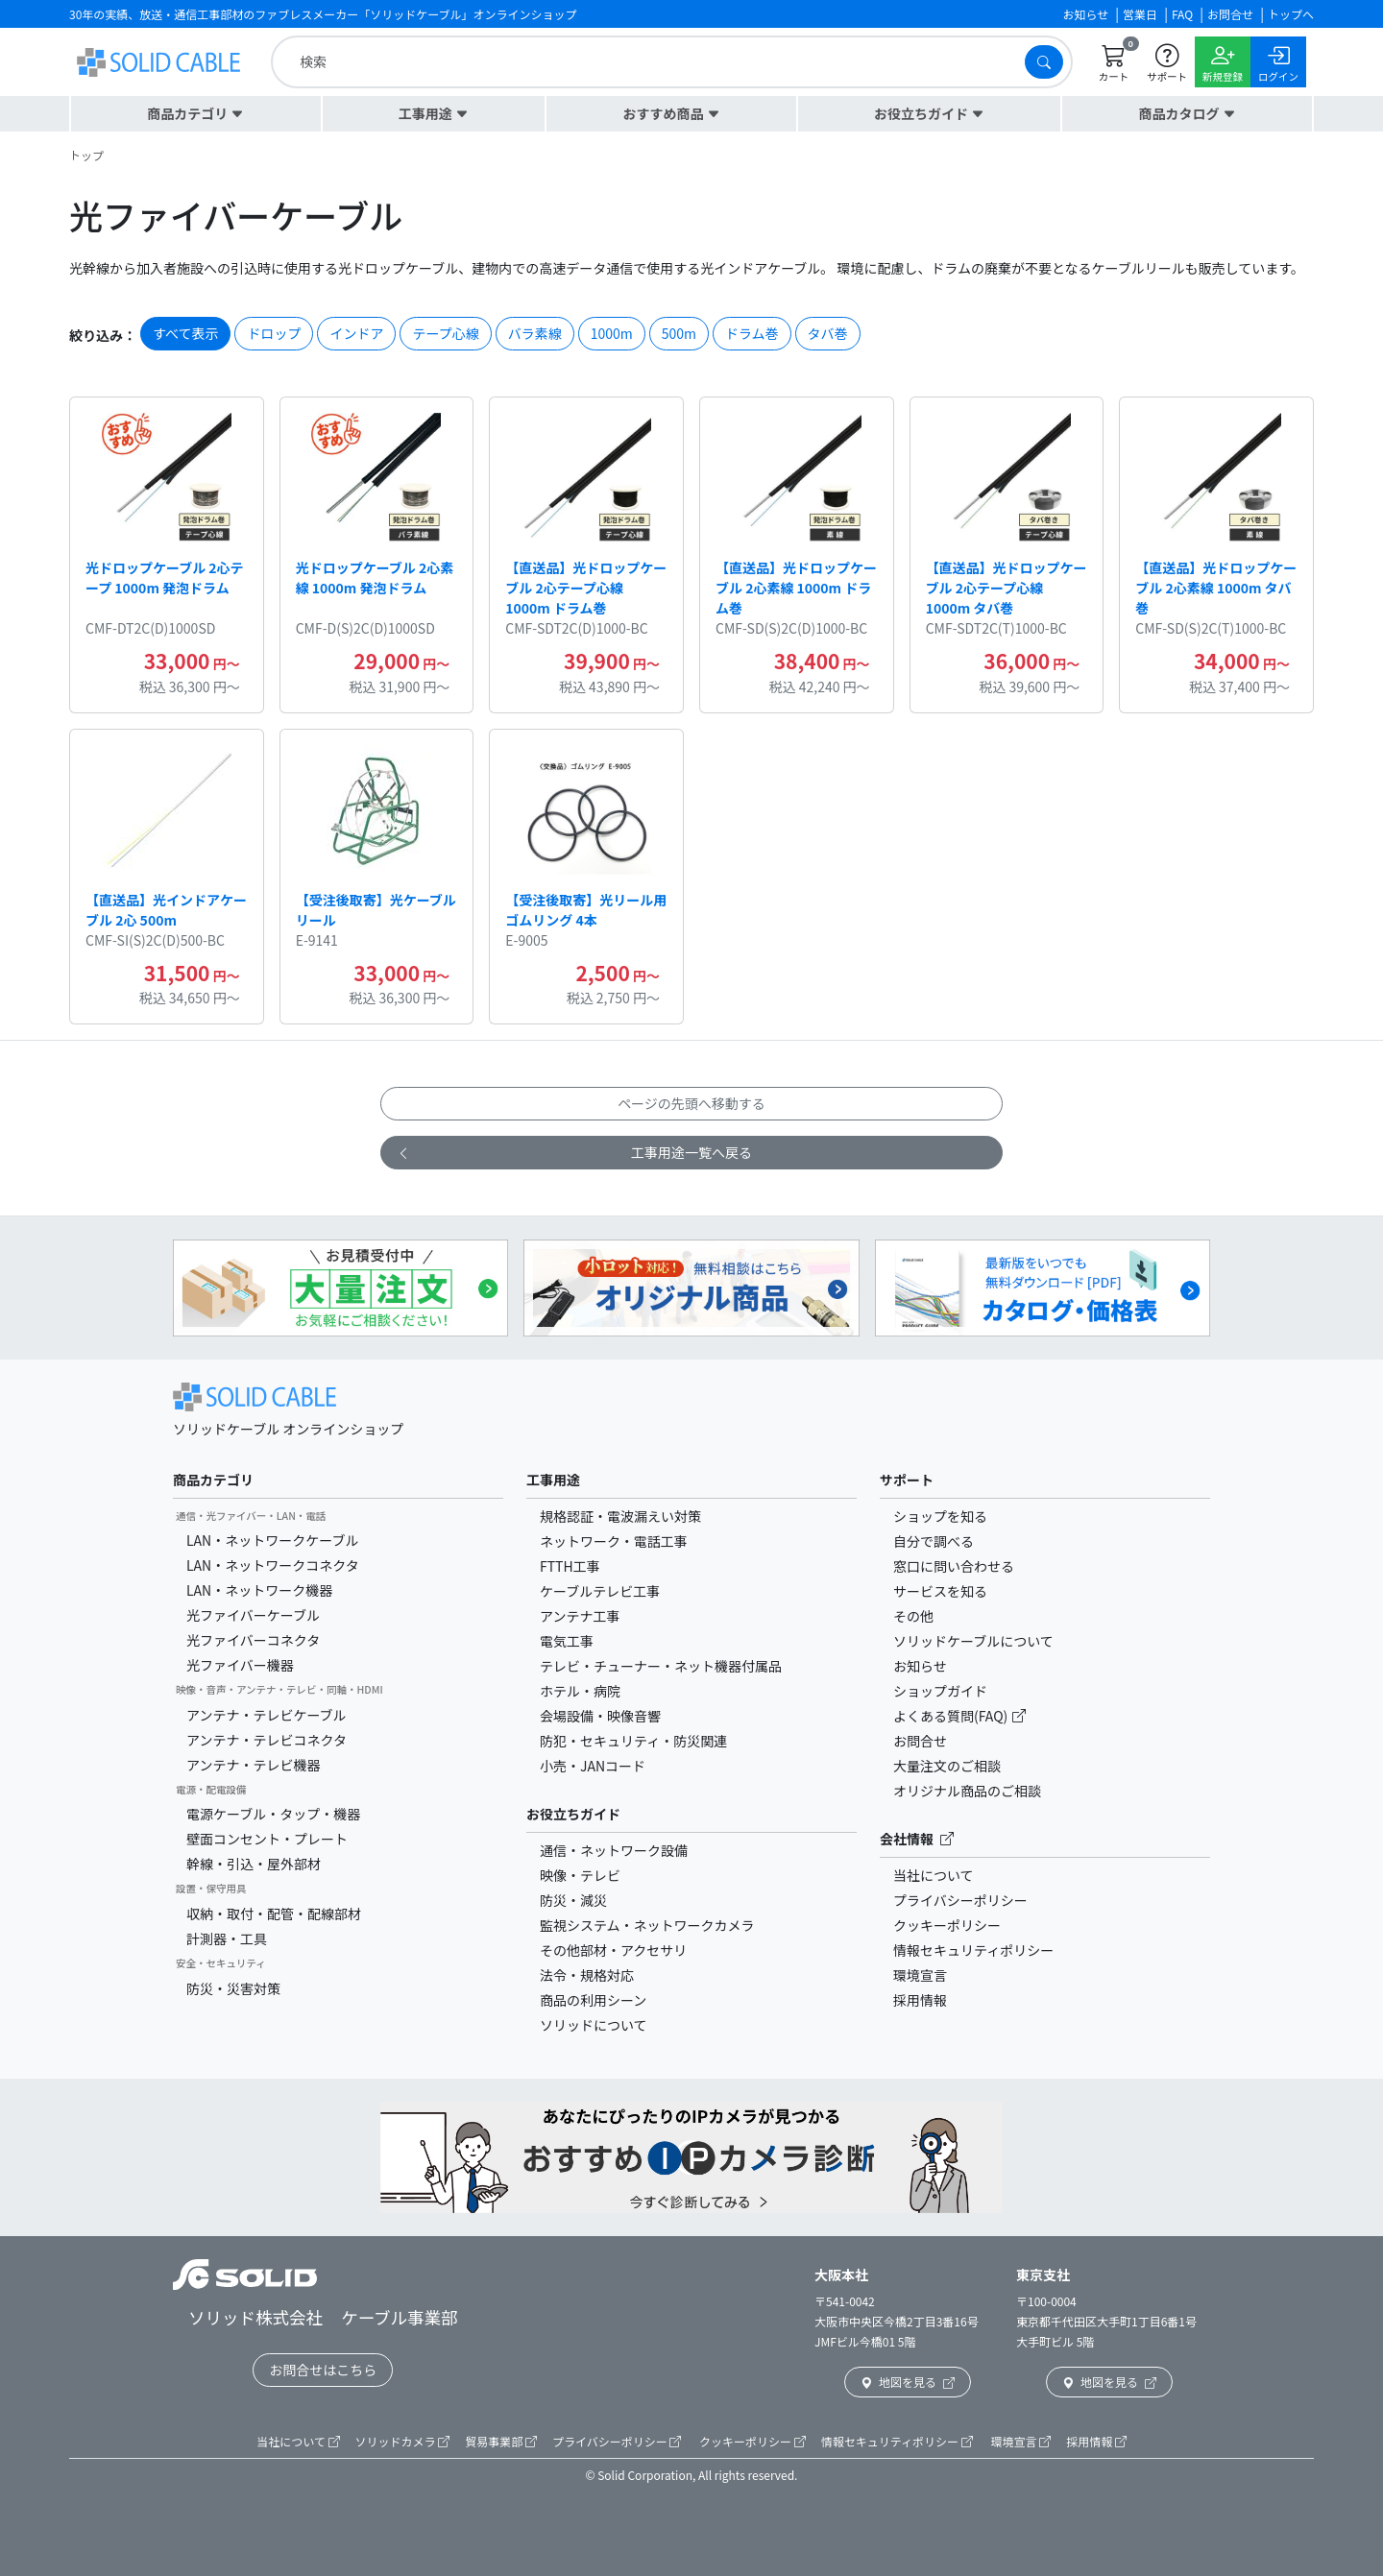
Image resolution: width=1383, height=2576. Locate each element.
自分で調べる (933, 1541)
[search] (652, 62)
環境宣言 (920, 1975)
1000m (612, 333)
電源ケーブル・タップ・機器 (273, 1813)
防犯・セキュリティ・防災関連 (633, 1740)
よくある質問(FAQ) (951, 1715)
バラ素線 (535, 333)
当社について (933, 1875)
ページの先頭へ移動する (691, 1103)
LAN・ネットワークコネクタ (272, 1565)
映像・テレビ (580, 1875)
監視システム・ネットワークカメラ (647, 1925)
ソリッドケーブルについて (973, 1640)
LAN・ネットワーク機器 (259, 1590)
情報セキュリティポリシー (973, 1950)
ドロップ (274, 333)
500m (679, 333)
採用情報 (920, 2000)
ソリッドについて (593, 2024)
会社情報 (917, 1838)
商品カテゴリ (213, 1479)
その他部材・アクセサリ (613, 1950)
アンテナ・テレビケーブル (266, 1714)
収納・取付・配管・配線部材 (273, 1913)
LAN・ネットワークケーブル (272, 1540)
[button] (196, 114)
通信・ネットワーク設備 (614, 1850)
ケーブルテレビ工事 (600, 1591)
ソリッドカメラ (402, 2441)
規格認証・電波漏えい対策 (620, 1516)
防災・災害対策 (233, 1988)
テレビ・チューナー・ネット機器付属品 (661, 1665)
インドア (356, 333)
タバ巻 (828, 333)
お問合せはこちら (322, 2369)
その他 (913, 1615)
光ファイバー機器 (240, 1664)
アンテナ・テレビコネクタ (266, 1739)
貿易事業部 (501, 2441)
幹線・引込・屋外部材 (253, 1863)
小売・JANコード (592, 1765)
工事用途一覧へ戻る (574, 1153)
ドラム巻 (752, 333)
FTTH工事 (570, 1566)
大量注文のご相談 (947, 1765)
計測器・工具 (226, 1938)
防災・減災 (573, 1900)
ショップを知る (940, 1516)
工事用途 (553, 1479)
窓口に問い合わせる (953, 1566)
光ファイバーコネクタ (253, 1639)
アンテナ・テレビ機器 (253, 1764)
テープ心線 (445, 333)
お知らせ (920, 1665)
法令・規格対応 (587, 1975)
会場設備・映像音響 (600, 1715)
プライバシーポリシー (960, 1900)
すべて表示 (185, 333)
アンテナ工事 (579, 1615)
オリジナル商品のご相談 (967, 1790)
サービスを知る (940, 1591)
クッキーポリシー (947, 1925)
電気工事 (567, 1640)
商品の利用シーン (593, 2000)
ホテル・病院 (580, 1690)
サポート (907, 1479)
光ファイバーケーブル (253, 1615)
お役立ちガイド (573, 1813)
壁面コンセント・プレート (267, 1838)
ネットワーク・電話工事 (614, 1541)
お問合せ (920, 1740)
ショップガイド (940, 1690)
